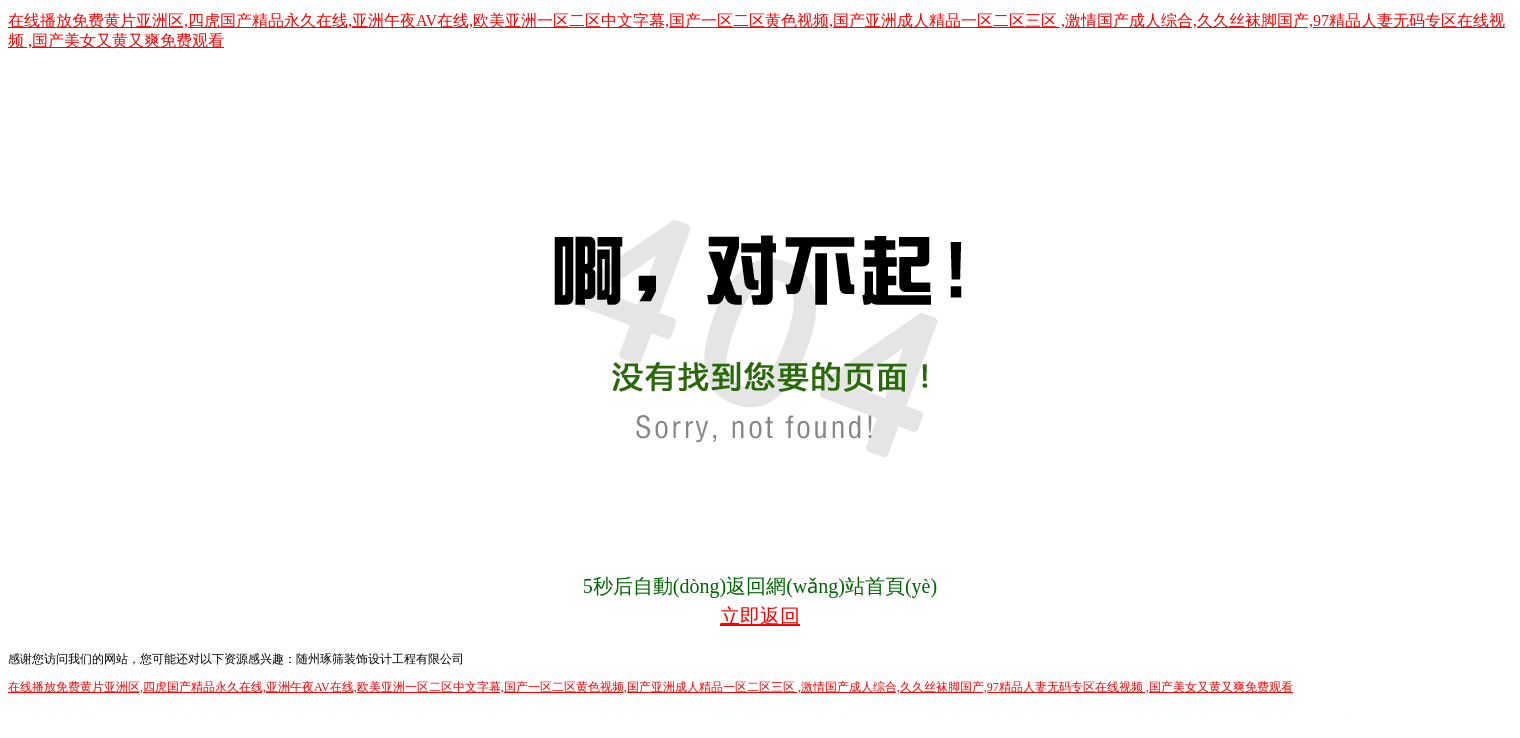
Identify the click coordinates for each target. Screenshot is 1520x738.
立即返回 (760, 616)
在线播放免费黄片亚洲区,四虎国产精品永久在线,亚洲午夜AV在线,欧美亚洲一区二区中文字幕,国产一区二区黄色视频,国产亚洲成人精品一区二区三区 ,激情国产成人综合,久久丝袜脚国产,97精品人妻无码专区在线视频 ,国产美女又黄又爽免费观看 (650, 687)
